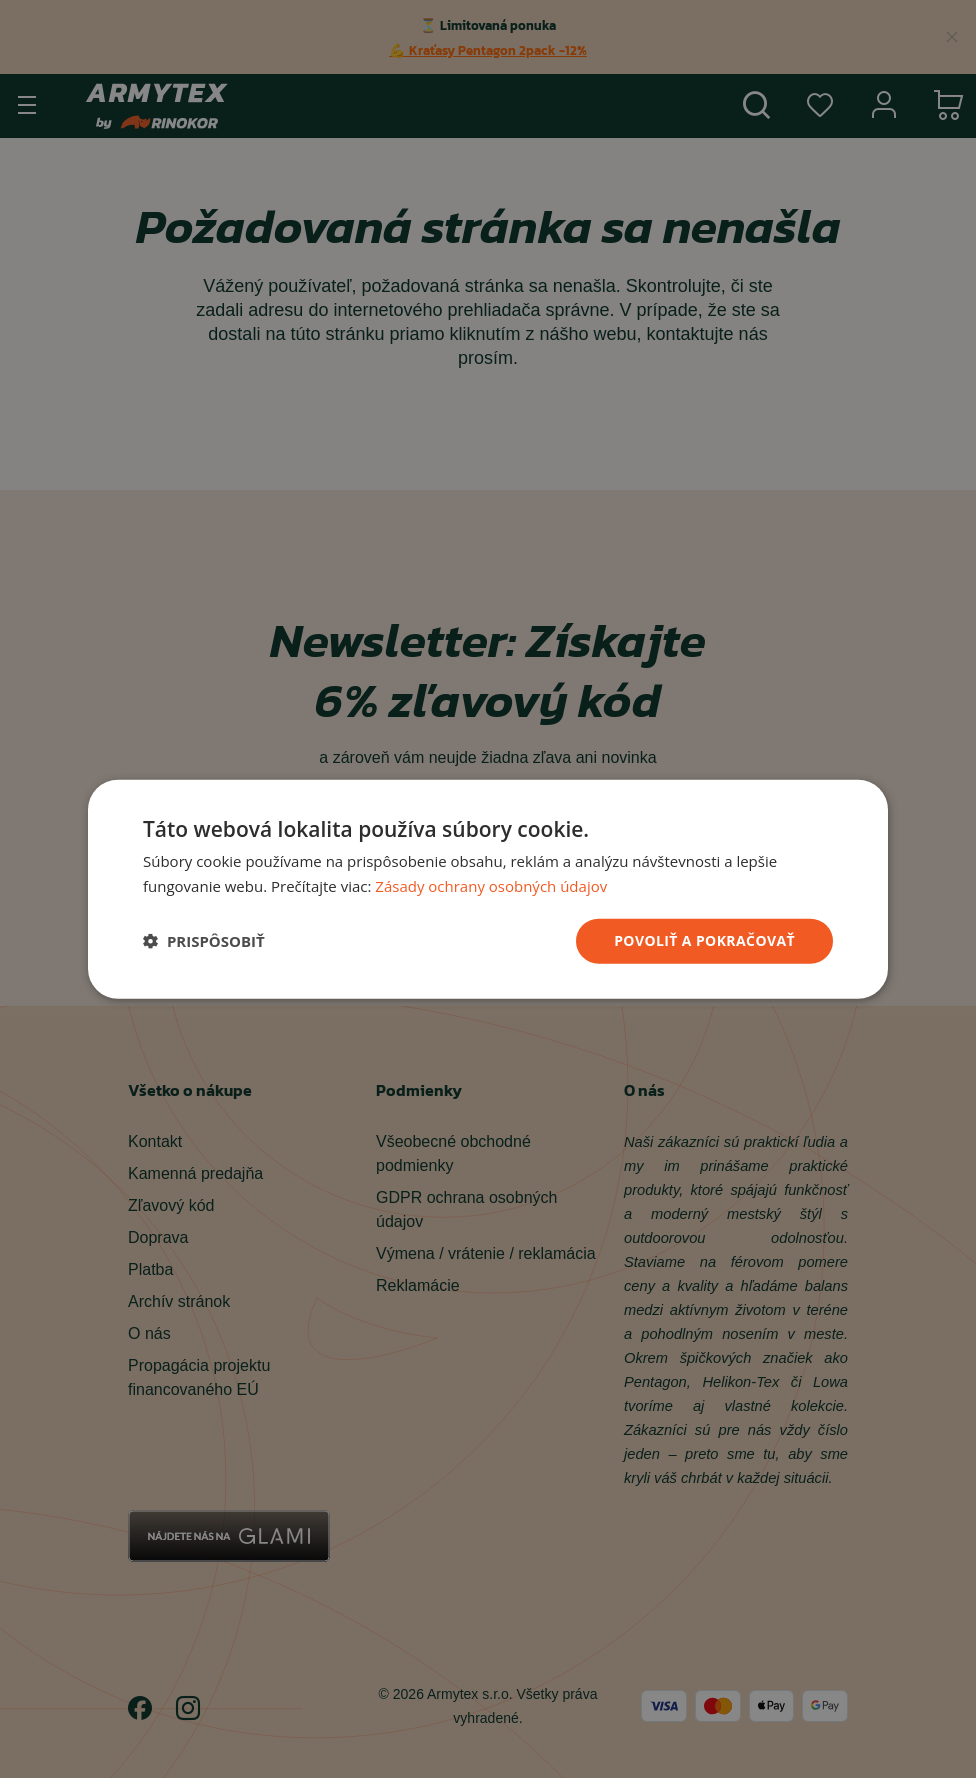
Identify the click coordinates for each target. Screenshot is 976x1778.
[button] (204, 941)
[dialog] (488, 889)
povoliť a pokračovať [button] (704, 940)
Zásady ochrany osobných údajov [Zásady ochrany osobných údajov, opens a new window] (491, 886)
